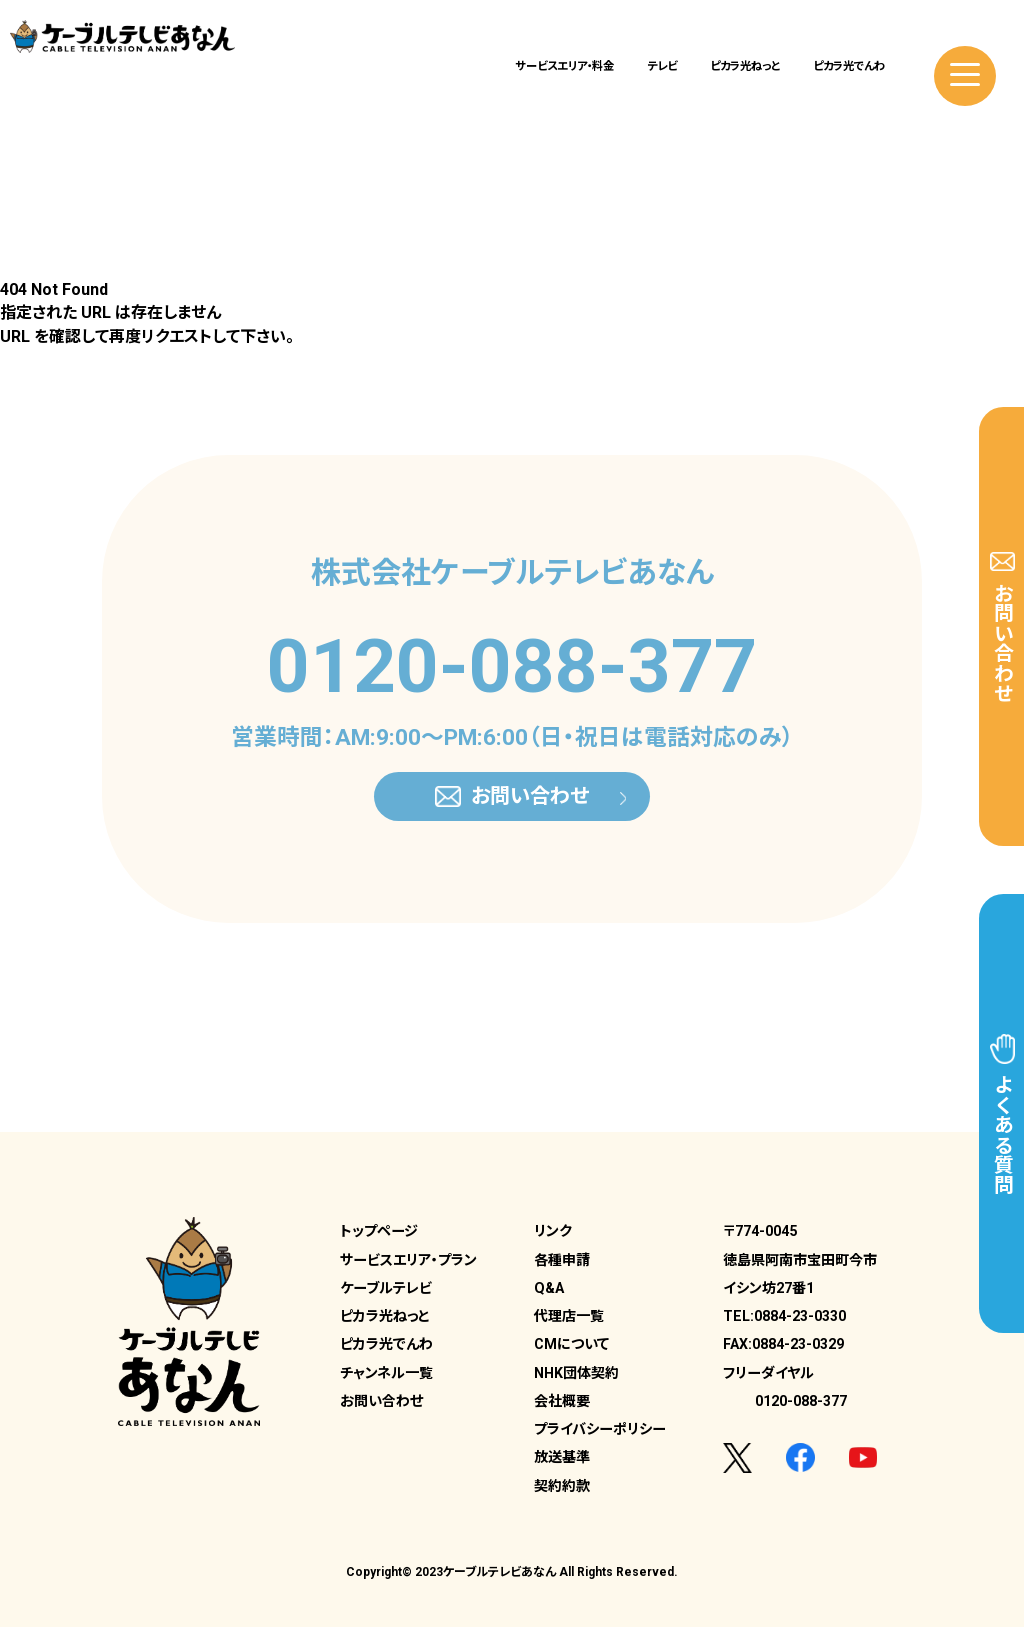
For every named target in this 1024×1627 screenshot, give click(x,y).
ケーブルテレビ (386, 1288)
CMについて (571, 1344)
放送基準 (562, 1457)
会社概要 (562, 1401)
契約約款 (562, 1486)
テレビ (662, 66)
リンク (553, 1231)
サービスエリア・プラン (408, 1260)
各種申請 (562, 1260)
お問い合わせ (1002, 627)
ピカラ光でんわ (849, 66)
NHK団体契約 (576, 1373)
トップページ (379, 1231)
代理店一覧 (569, 1316)
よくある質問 (1002, 1114)
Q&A (549, 1288)
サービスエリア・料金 (564, 66)
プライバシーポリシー (600, 1429)
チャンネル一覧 (386, 1373)
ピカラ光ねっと (745, 66)
